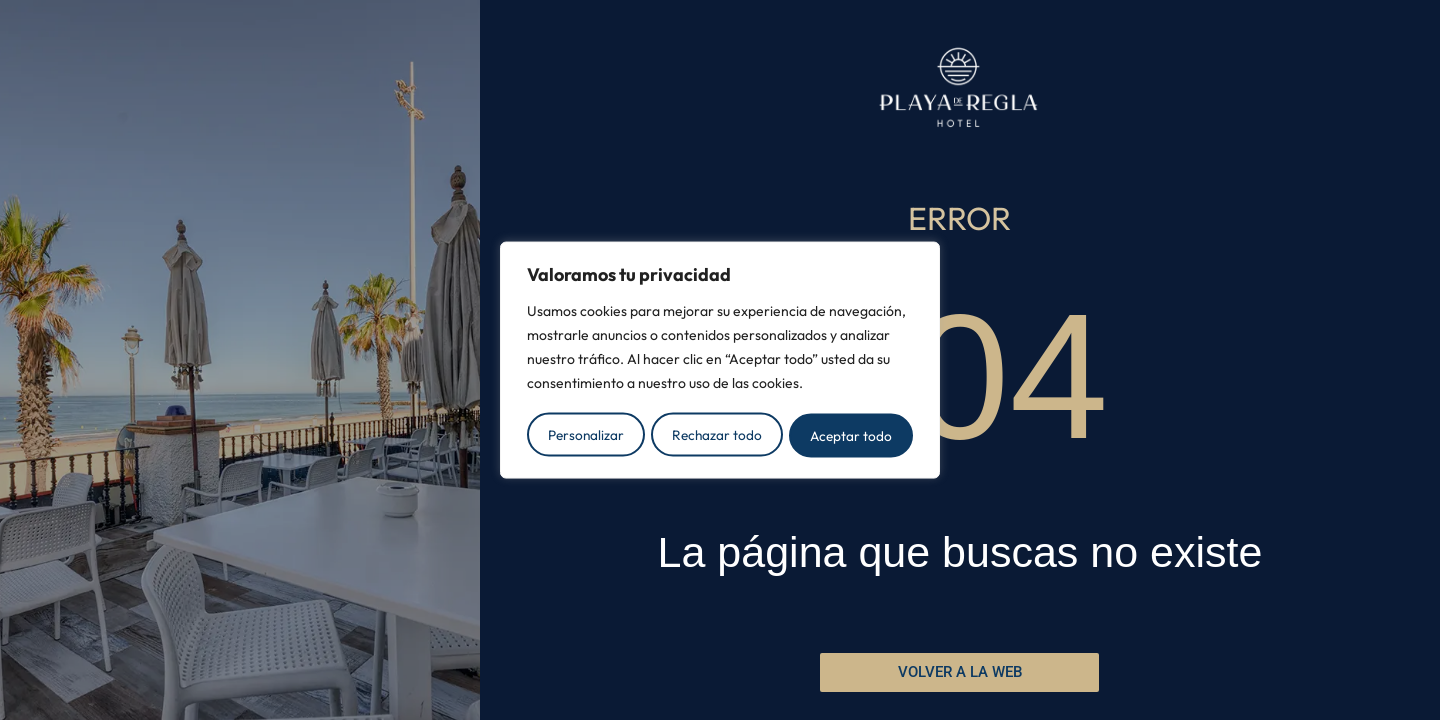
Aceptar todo (852, 434)
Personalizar (585, 434)
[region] (720, 360)
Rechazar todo (717, 434)
